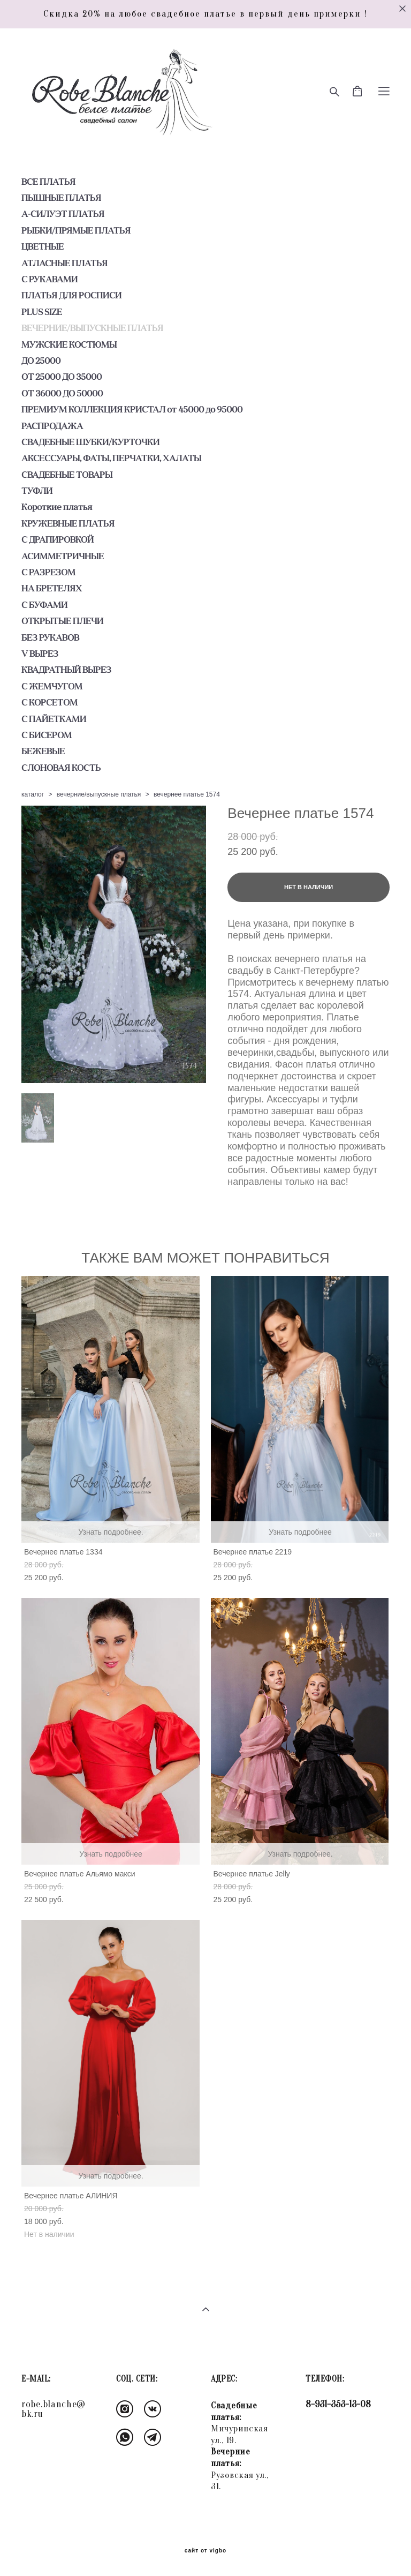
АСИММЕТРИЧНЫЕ (62, 556)
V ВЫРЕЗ (39, 653)
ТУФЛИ (36, 490)
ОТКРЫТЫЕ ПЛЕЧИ (62, 620)
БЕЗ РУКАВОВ (50, 637)
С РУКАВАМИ (49, 279)
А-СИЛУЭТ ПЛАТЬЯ (62, 213)
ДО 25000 (40, 360)
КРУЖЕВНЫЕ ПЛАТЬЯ (68, 523)
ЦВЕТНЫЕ (42, 246)
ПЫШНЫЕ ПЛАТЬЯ (61, 197)
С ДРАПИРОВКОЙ (57, 539)
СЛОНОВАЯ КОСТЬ (61, 767)
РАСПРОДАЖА (52, 425)
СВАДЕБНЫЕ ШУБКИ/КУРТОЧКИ (90, 442)
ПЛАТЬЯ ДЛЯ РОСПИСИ (71, 295)
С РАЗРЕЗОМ (48, 572)
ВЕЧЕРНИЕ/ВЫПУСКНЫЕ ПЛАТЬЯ (92, 327)
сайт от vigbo (205, 2551)
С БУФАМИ (44, 604)
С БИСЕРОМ (46, 735)
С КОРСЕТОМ (49, 702)
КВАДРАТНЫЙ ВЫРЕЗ (66, 669)
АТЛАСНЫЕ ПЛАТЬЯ (64, 263)
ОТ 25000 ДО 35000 (61, 376)
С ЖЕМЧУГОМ (51, 686)
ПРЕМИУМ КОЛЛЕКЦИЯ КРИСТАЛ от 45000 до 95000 (131, 409)
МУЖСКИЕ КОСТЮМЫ (69, 344)
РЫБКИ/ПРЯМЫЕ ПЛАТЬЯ (76, 230)
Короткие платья (56, 506)
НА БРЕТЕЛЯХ (51, 588)
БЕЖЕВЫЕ (43, 751)
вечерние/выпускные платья (99, 794)
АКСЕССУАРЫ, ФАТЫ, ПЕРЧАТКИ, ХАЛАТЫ (111, 458)
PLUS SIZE (41, 311)
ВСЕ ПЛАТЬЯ (48, 181)
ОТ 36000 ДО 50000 (62, 393)
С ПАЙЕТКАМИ (53, 719)
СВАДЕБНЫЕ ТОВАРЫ (66, 474)
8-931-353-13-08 (338, 2404)
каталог (32, 794)
